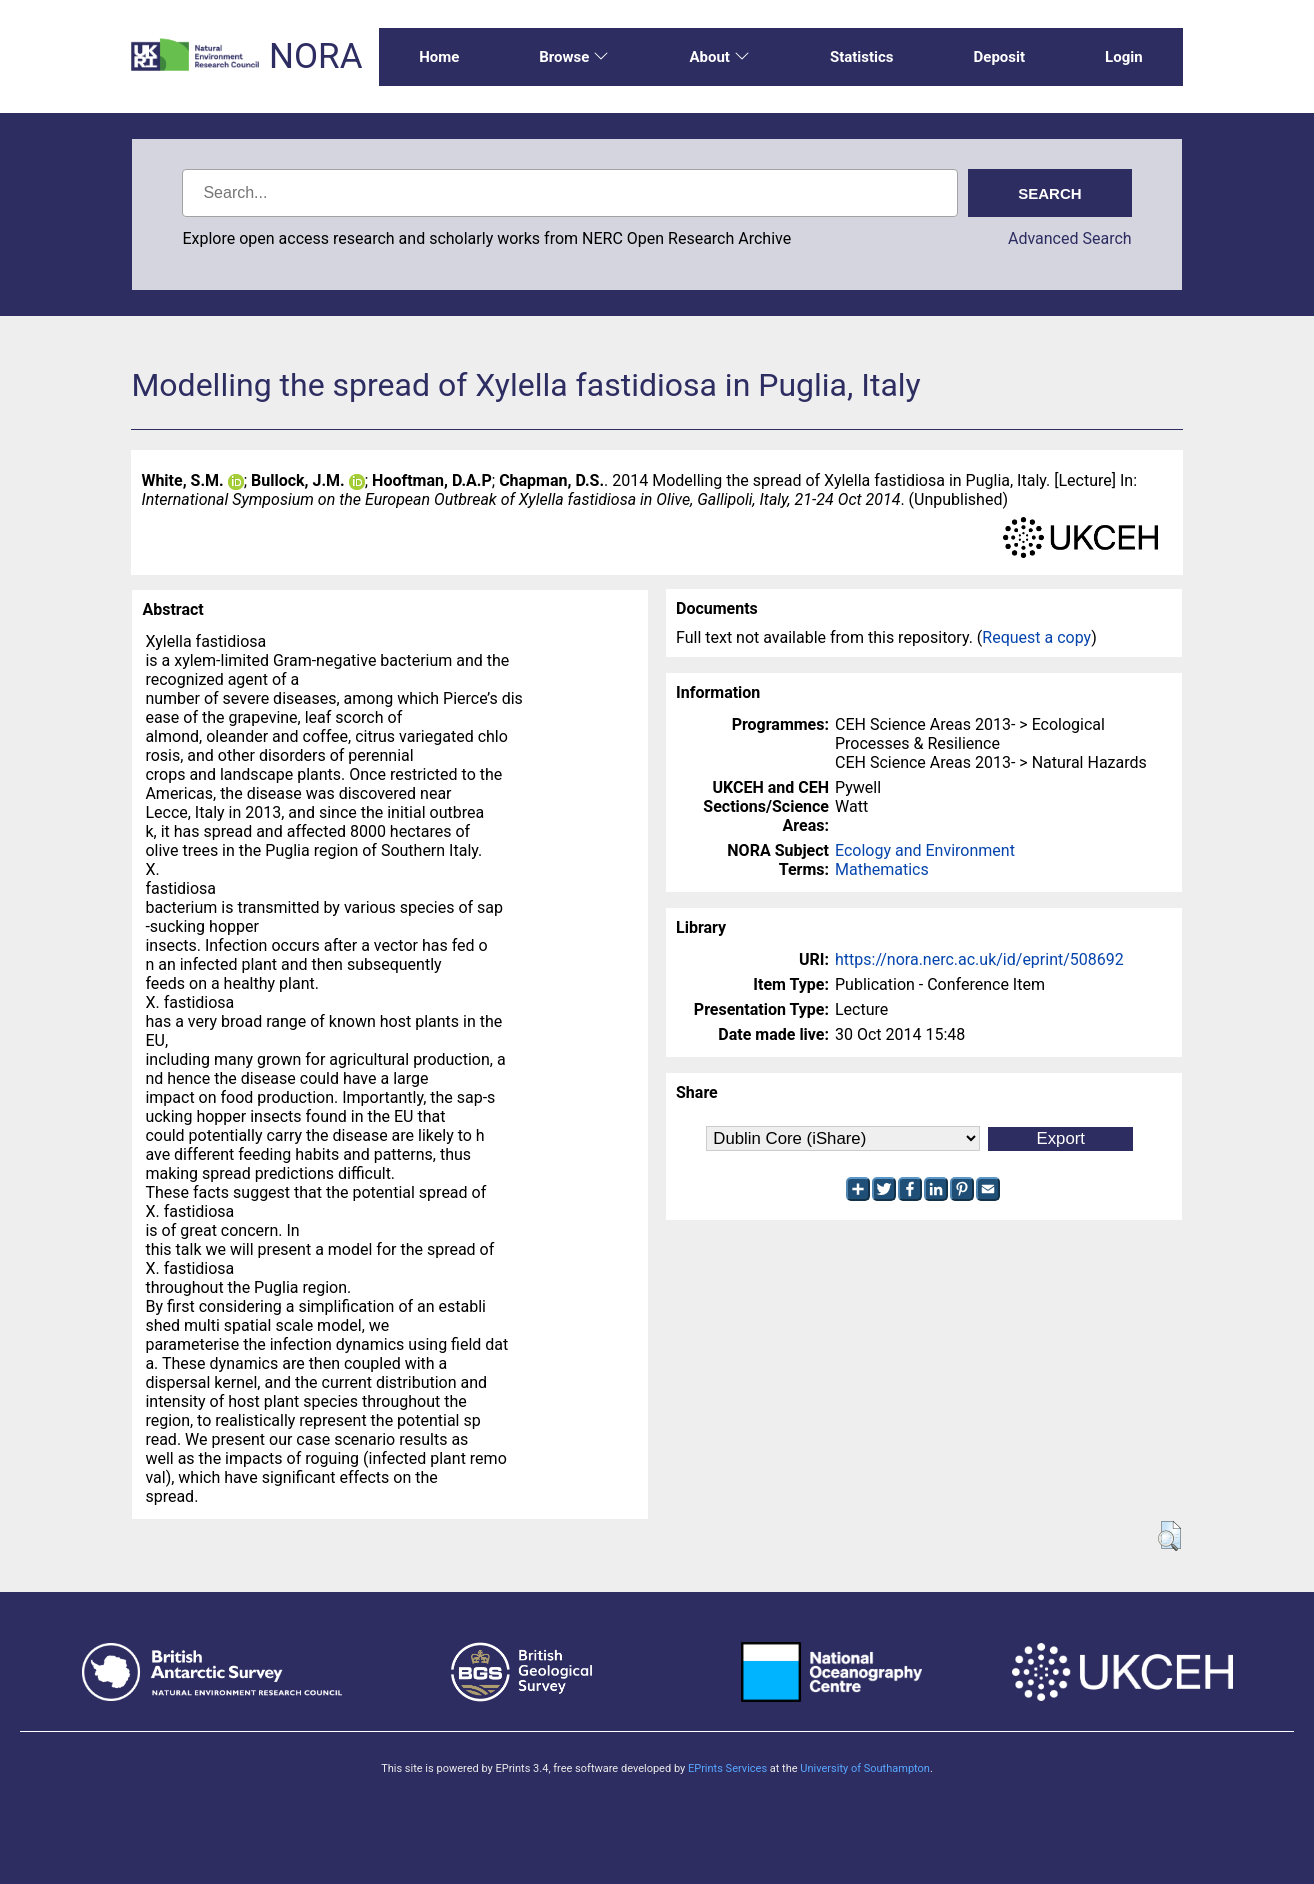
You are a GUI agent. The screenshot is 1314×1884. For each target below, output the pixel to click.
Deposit (1000, 57)
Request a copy (1036, 637)
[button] (1169, 1536)
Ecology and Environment (925, 850)
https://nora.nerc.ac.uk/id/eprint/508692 (979, 959)
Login (1124, 57)
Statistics (862, 57)
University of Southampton (865, 1768)
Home (439, 57)
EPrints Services (727, 1768)
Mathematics (882, 869)
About (719, 57)
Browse (574, 57)
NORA (315, 56)
